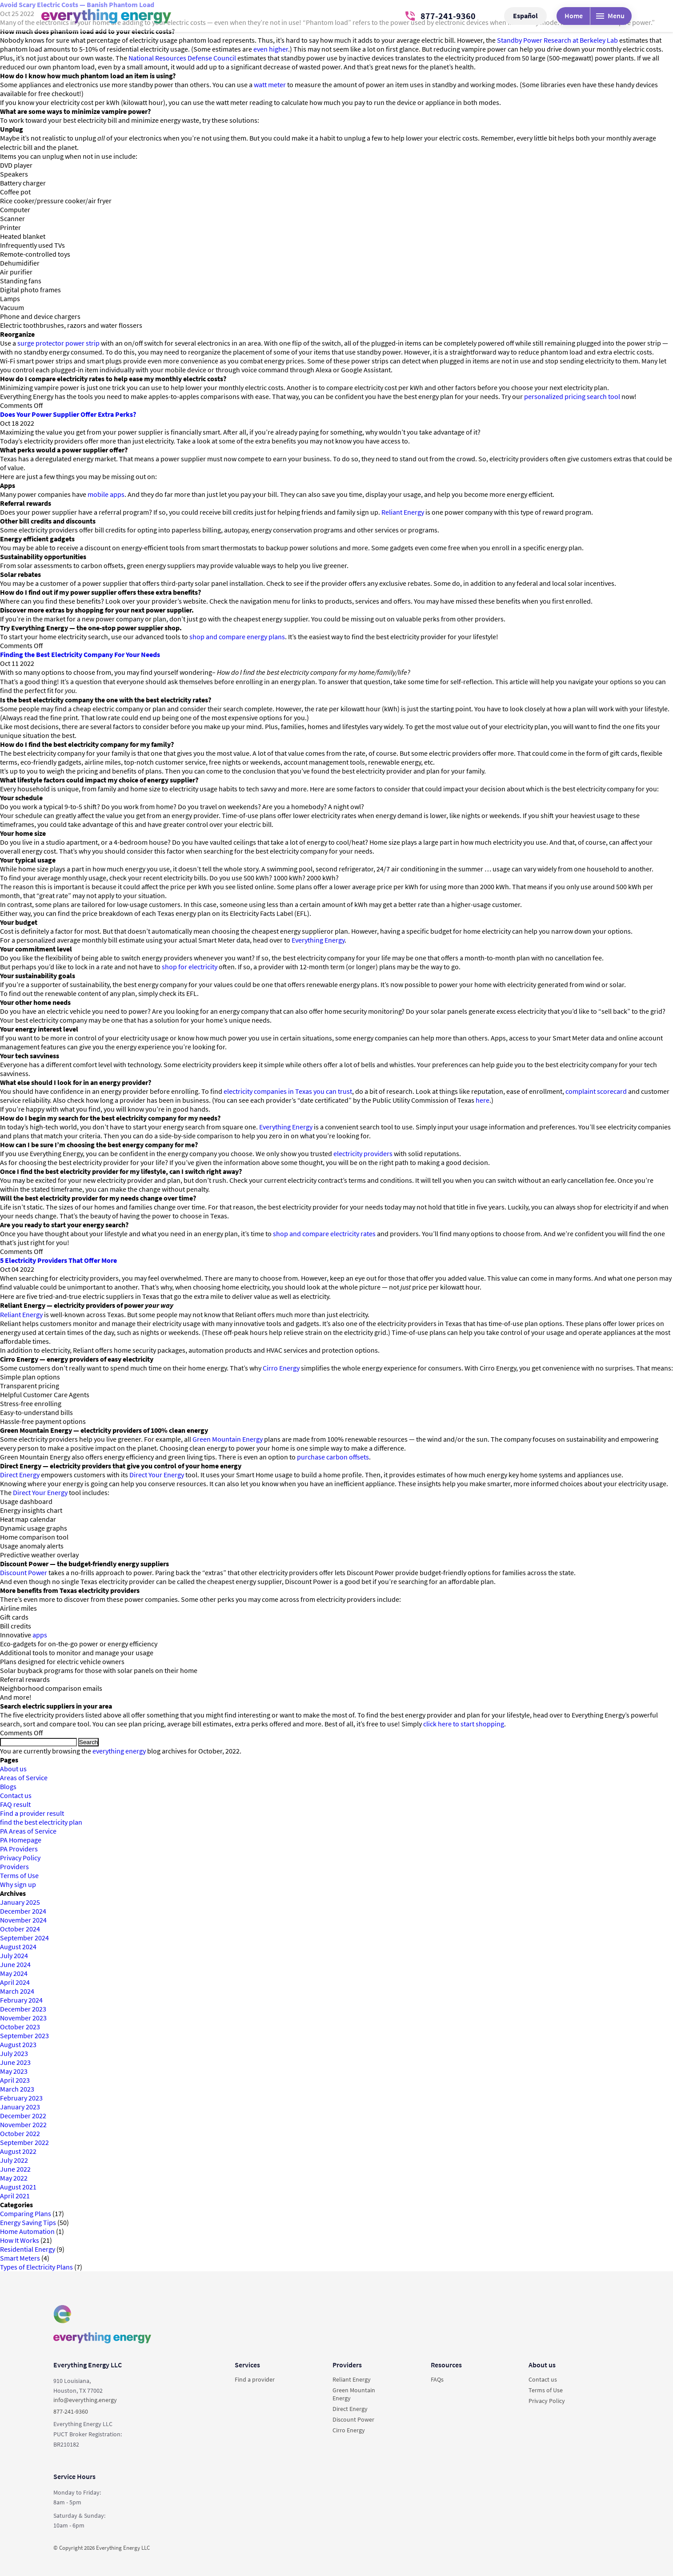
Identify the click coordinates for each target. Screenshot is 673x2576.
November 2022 (23, 2124)
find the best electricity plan (41, 1822)
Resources (446, 2364)
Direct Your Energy (156, 1474)
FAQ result (15, 1804)
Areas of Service (24, 1777)
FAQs (437, 2379)
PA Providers (19, 1848)
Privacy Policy (20, 1857)
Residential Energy (27, 2249)
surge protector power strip (58, 343)
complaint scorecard (596, 1091)
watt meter (270, 84)
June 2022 (15, 2169)
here (482, 1100)
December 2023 (23, 2008)
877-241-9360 (440, 15)
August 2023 (18, 2044)
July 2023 (14, 2053)
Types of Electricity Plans (36, 2266)
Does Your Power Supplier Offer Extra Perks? (68, 414)
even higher (270, 48)
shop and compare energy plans (237, 636)
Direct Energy (20, 1474)
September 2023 (24, 2035)
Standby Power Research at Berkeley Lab (557, 40)
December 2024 (23, 1911)
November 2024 (23, 1919)
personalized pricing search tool (572, 396)
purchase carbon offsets (333, 1456)
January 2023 (20, 2106)
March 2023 (17, 2088)
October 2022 (20, 2133)
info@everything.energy (85, 2400)
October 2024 (20, 1928)
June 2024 (15, 1964)
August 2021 (18, 2186)
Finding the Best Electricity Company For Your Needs (80, 654)
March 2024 (17, 1991)
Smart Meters (20, 2257)
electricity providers (363, 1153)
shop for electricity (189, 966)
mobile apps (106, 494)
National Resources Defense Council (182, 57)
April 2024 (15, 1982)
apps (39, 1634)
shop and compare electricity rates (324, 1233)
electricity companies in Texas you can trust (288, 1091)
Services (247, 2364)
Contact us (16, 1795)
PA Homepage (20, 1839)
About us (13, 1768)
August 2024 (18, 1946)
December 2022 (23, 2115)
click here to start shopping (463, 1723)
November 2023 (23, 2017)
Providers (14, 1866)
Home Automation (27, 2231)
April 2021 (15, 2195)
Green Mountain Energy (227, 1439)
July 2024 (14, 1955)
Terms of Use (19, 1875)
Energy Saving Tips (28, 2222)
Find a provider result (32, 1813)
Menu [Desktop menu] (610, 15)
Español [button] (525, 15)
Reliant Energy (402, 512)
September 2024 (24, 1937)
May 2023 (14, 2071)
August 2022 (18, 2151)
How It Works (19, 2240)
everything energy (119, 1750)
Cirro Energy (281, 1367)
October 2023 (20, 2026)
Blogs (8, 1786)
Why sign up (18, 1884)
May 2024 (14, 1973)
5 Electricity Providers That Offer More (58, 1260)
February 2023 (21, 2097)
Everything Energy (318, 939)
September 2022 (24, 2142)
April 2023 (15, 2080)
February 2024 (21, 1999)
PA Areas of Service (28, 1830)
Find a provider (255, 2379)
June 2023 (15, 2062)
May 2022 (14, 2177)
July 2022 (14, 2160)
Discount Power (23, 1572)
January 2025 (20, 1902)
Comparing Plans (25, 2213)
